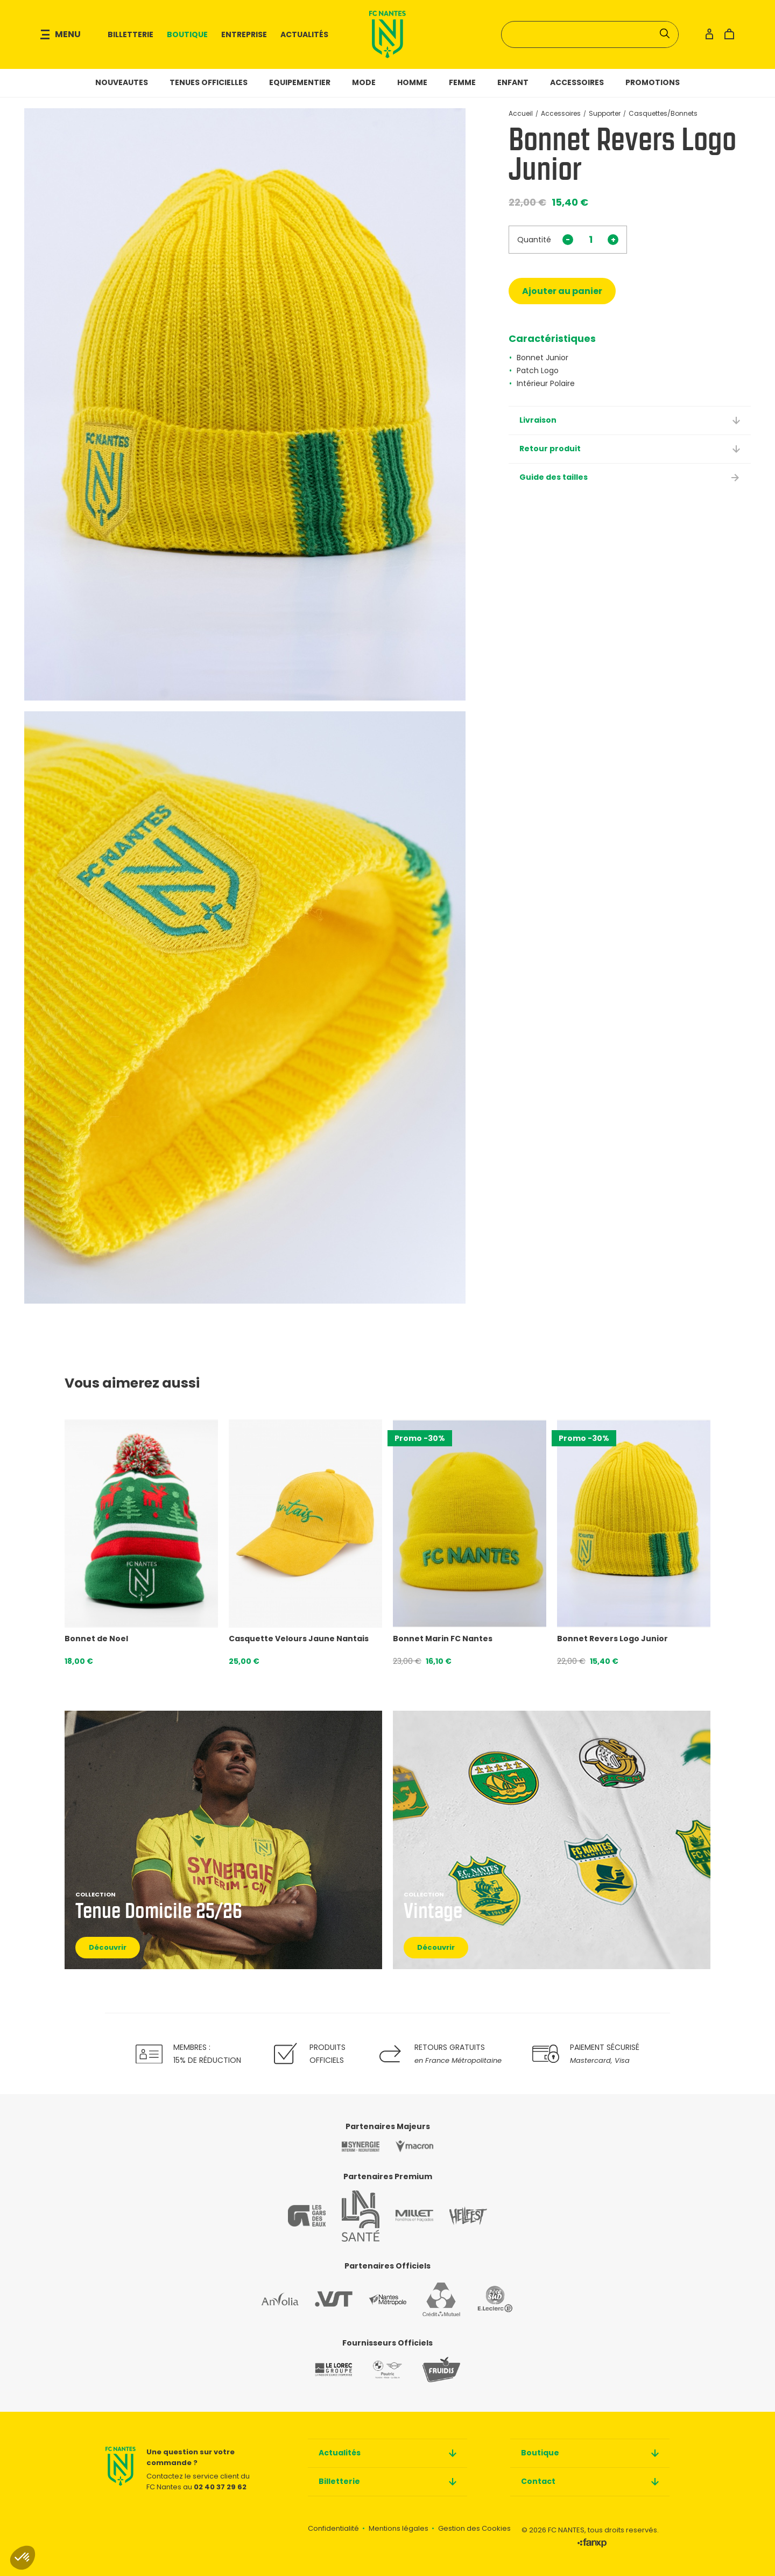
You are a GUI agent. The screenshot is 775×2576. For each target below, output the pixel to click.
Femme (462, 82)
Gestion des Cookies (474, 2528)
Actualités (304, 34)
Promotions (652, 82)
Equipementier (299, 82)
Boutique (187, 34)
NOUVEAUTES (121, 82)
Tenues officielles (209, 82)
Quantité (534, 239)
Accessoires (577, 82)
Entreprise (244, 34)
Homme (412, 82)
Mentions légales (398, 2528)
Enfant (513, 82)
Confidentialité (333, 2528)
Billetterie (130, 34)
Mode (364, 82)
